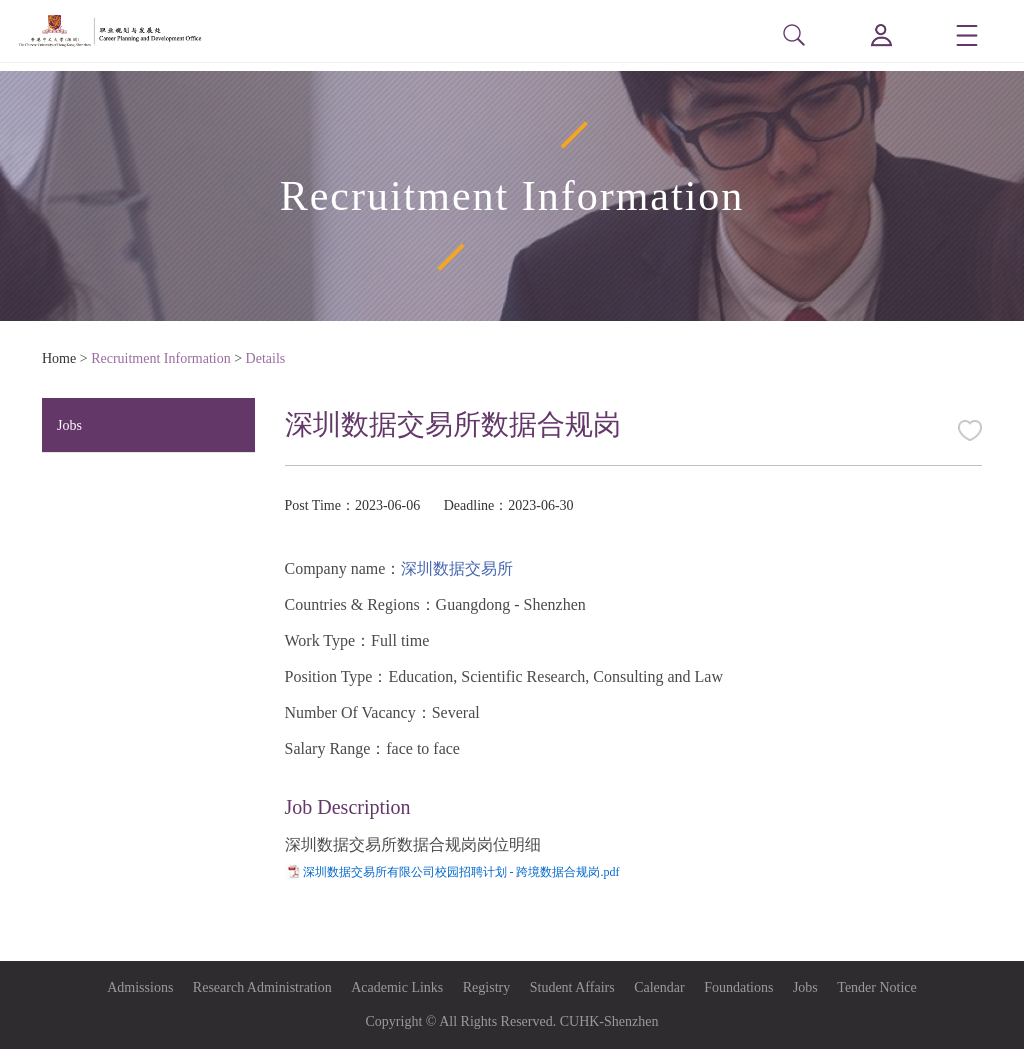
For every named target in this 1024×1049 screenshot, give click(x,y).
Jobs (69, 425)
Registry (486, 987)
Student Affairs (572, 987)
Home (59, 358)
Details (266, 358)
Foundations (738, 987)
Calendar (659, 987)
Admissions (140, 987)
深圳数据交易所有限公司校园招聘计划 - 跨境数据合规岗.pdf (461, 872)
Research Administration (262, 987)
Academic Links (397, 987)
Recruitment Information (161, 358)
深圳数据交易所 (457, 568)
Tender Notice (876, 987)
